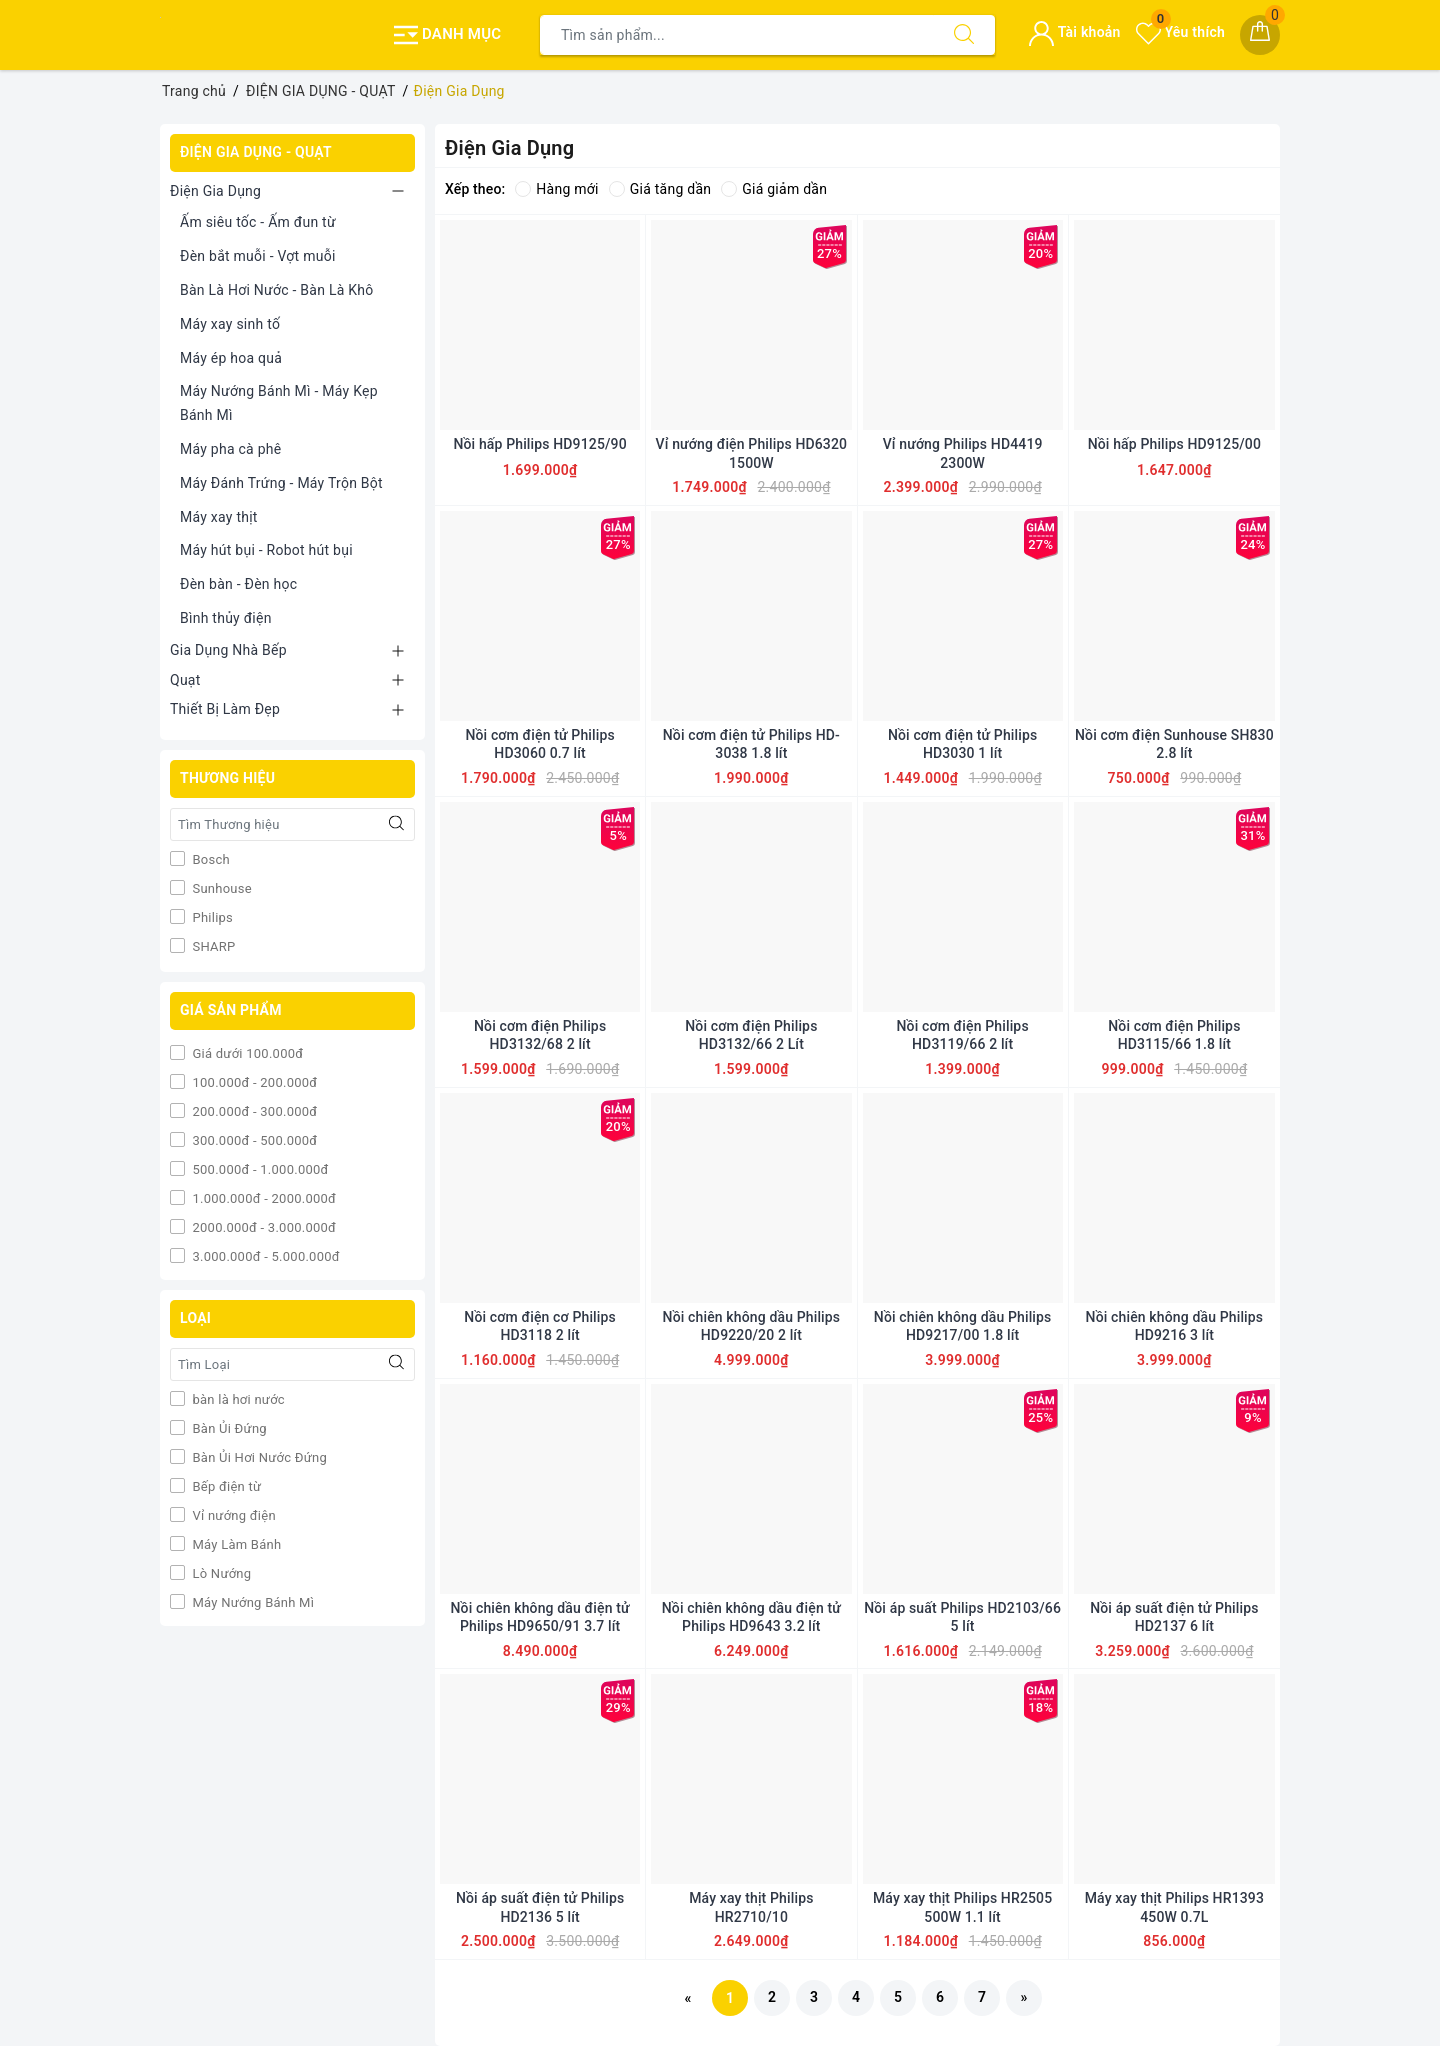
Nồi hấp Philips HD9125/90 (539, 444)
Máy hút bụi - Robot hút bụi (266, 550)
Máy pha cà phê (230, 449)
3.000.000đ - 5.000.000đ (264, 1256)
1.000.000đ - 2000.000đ (262, 1198)
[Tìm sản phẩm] (737, 35)
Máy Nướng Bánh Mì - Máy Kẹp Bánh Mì (279, 403)
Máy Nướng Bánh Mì (251, 1602)
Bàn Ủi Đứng (228, 1428)
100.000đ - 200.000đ (253, 1082)
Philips (211, 917)
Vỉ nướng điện (232, 1515)
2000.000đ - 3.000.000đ (262, 1227)
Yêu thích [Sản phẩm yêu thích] (1180, 32)
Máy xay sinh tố (230, 324)
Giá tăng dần (660, 189)
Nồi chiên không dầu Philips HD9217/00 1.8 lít (963, 1326)
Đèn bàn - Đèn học (238, 584)
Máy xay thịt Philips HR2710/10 (751, 1907)
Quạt (185, 680)
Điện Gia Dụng (215, 191)
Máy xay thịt (219, 517)
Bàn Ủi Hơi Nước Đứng (258, 1457)
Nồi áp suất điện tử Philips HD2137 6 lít (1174, 1617)
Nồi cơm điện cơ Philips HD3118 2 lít (540, 1326)
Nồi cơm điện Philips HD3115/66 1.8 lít (1174, 1035)
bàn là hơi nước (237, 1399)
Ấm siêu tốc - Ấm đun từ (258, 222)
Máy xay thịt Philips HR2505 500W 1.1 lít (962, 1907)
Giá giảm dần (774, 189)
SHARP (212, 946)
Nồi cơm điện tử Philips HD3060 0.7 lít (539, 744)
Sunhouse (220, 888)
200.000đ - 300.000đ (253, 1111)
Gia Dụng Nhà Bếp (228, 650)
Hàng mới (556, 189)
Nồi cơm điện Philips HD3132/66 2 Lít (751, 1035)
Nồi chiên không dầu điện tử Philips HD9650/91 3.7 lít (539, 1617)
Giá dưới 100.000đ (246, 1053)
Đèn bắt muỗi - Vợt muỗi (258, 256)
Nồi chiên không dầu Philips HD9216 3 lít (1175, 1326)
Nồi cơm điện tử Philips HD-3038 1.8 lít (751, 744)
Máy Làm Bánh (235, 1544)
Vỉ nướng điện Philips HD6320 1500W (752, 453)
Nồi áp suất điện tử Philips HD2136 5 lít (540, 1907)
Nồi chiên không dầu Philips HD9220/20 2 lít (752, 1326)
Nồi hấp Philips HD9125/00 (1174, 444)
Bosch (209, 859)
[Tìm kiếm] (964, 35)
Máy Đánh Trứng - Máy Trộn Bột (281, 483)
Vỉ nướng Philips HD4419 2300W (963, 453)
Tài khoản (1074, 32)
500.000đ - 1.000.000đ (259, 1169)
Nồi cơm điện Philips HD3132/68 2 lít (540, 1035)
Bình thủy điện (226, 618)
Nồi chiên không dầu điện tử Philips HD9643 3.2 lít (751, 1617)
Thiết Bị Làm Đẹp (225, 709)
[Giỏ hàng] (1260, 35)
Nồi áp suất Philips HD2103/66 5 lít (962, 1617)
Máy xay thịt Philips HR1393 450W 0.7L (1174, 1907)
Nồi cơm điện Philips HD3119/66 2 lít (963, 1035)
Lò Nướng (220, 1573)
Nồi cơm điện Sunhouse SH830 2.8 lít (1174, 744)
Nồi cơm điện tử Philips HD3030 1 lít (962, 744)
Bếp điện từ (225, 1486)
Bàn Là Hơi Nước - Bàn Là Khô (276, 290)
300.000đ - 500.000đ (253, 1140)
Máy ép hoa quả (231, 358)
